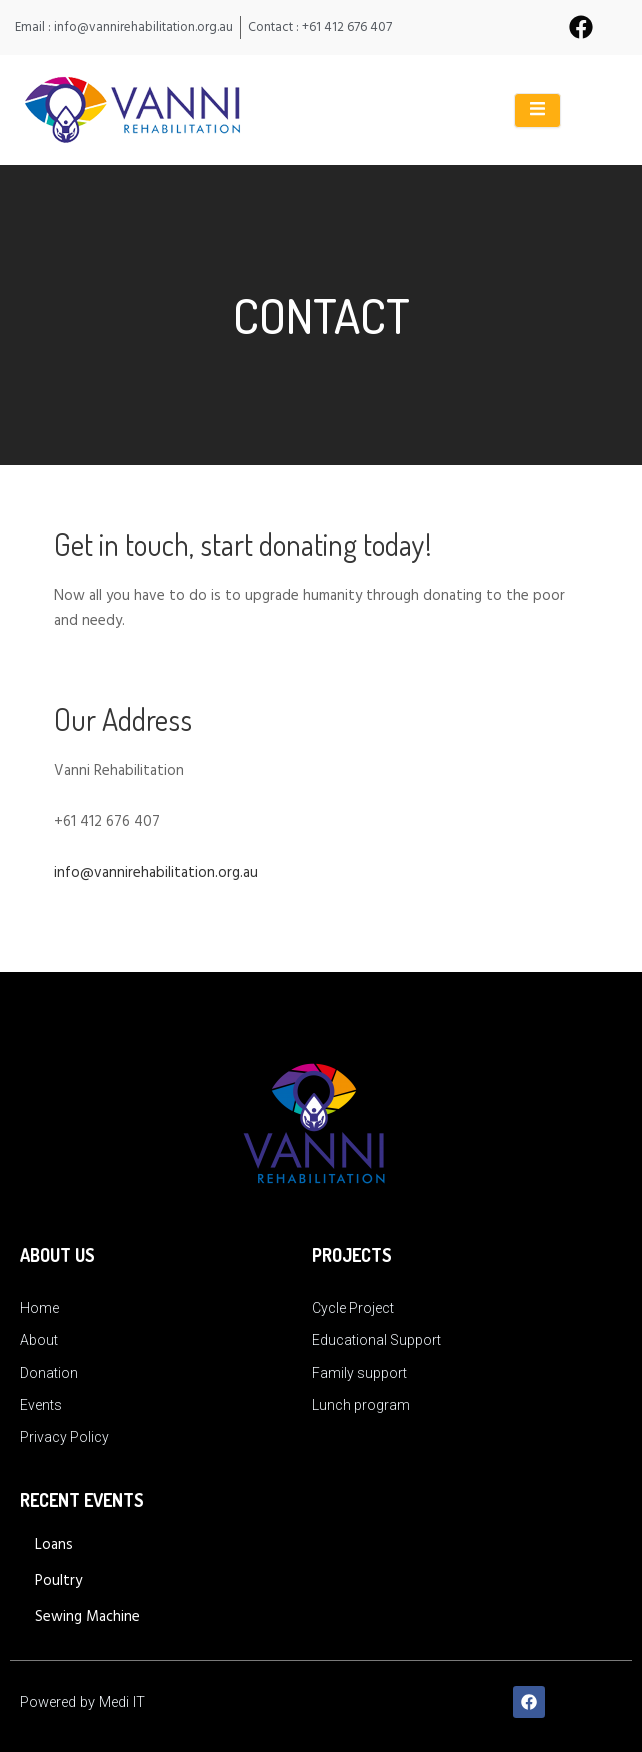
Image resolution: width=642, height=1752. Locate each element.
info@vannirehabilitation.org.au (156, 873)
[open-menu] (537, 110)
